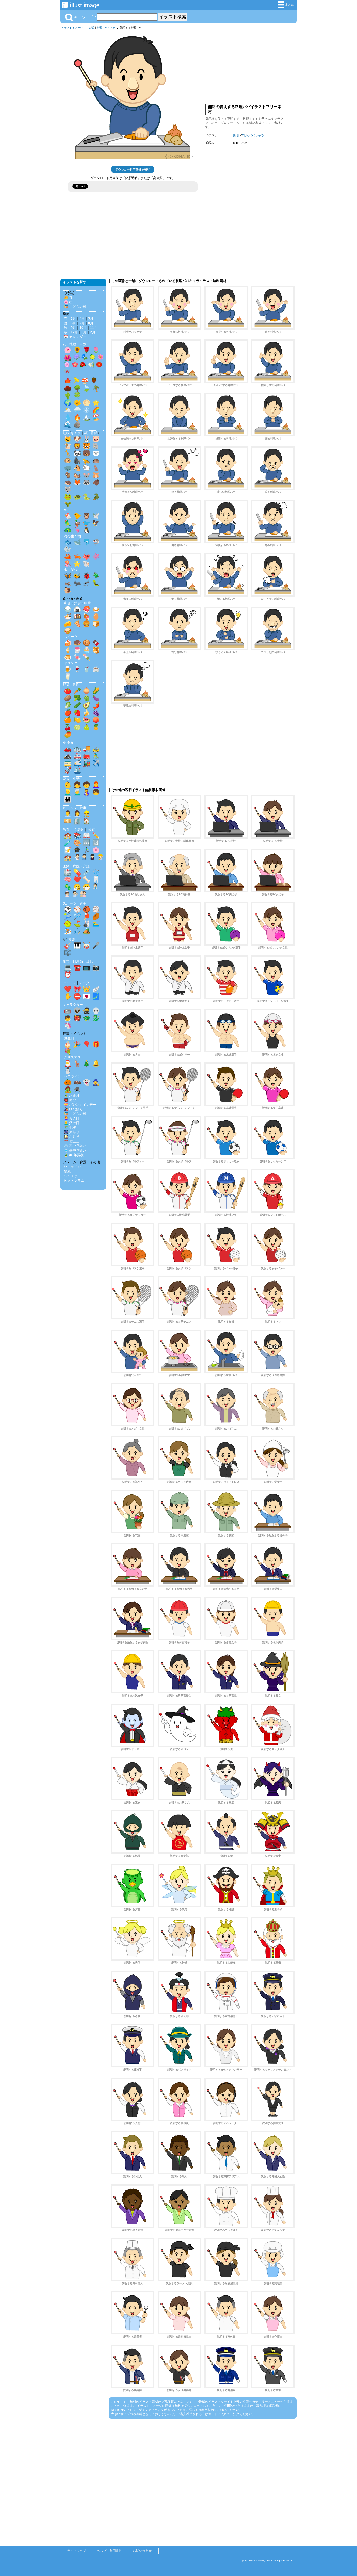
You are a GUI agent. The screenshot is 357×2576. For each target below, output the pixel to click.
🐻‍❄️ (96, 453)
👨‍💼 (68, 813)
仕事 (83, 808)
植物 (72, 344)
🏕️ (86, 931)
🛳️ (77, 770)
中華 (87, 603)
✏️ (96, 835)
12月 (74, 332)
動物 (66, 433)
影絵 (94, 433)
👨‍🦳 (77, 792)
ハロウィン (72, 1076)
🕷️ (77, 1089)
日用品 (78, 961)
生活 (76, 779)
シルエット (72, 1176)
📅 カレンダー (75, 337)
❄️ (86, 410)
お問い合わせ (142, 2551)
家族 (66, 779)
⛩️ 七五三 (71, 1141)
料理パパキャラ (106, 27)
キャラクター (73, 1005)
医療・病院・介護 (76, 866)
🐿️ (77, 475)
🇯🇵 (86, 996)
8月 (90, 323)
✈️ (96, 763)
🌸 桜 (68, 302)
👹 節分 (70, 1100)
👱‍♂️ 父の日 (71, 1123)
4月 (82, 318)
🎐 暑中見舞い (75, 1150)
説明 (91, 27)
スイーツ (70, 637)
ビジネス (69, 808)
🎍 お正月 (71, 1095)
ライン (76, 1167)
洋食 (77, 603)
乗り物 (68, 743)
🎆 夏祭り (71, 1132)
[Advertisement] (245, 66)
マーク (84, 983)
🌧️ (77, 410)
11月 (93, 328)
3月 (73, 318)
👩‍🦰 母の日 (71, 1118)
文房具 (79, 829)
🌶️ (96, 705)
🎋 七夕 (70, 1127)
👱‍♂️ (68, 792)
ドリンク (70, 663)
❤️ (77, 879)
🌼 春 (68, 297)
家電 (66, 961)
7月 (82, 323)
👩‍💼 (77, 813)
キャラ (76, 433)
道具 (89, 961)
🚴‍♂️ (96, 756)
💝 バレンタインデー (80, 1104)
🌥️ (68, 410)
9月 (73, 328)
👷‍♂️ (86, 813)
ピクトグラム (74, 1180)
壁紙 (67, 1171)
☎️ (77, 967)
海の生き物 (72, 536)
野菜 (66, 685)
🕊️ (96, 515)
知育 (91, 829)
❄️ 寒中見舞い (75, 1146)
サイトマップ (76, 2551)
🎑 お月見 (71, 1137)
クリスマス (72, 1057)
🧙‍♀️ (96, 1082)
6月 (73, 323)
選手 (83, 903)
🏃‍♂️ (86, 850)
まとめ (286, 4)
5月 (90, 318)
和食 (67, 603)
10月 (83, 328)
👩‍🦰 (96, 784)
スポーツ (69, 903)
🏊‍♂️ (96, 923)
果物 (75, 685)
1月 (84, 332)
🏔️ (86, 417)
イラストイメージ (72, 27)
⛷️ (68, 931)
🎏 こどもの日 (75, 307)
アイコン (69, 983)
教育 (66, 829)
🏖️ (96, 417)
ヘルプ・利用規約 (109, 2551)
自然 (83, 344)
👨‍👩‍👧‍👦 (68, 799)
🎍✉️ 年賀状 (74, 1155)
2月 (92, 332)
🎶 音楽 (69, 939)
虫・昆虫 (70, 570)
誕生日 (69, 1038)
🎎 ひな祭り (73, 1109)
